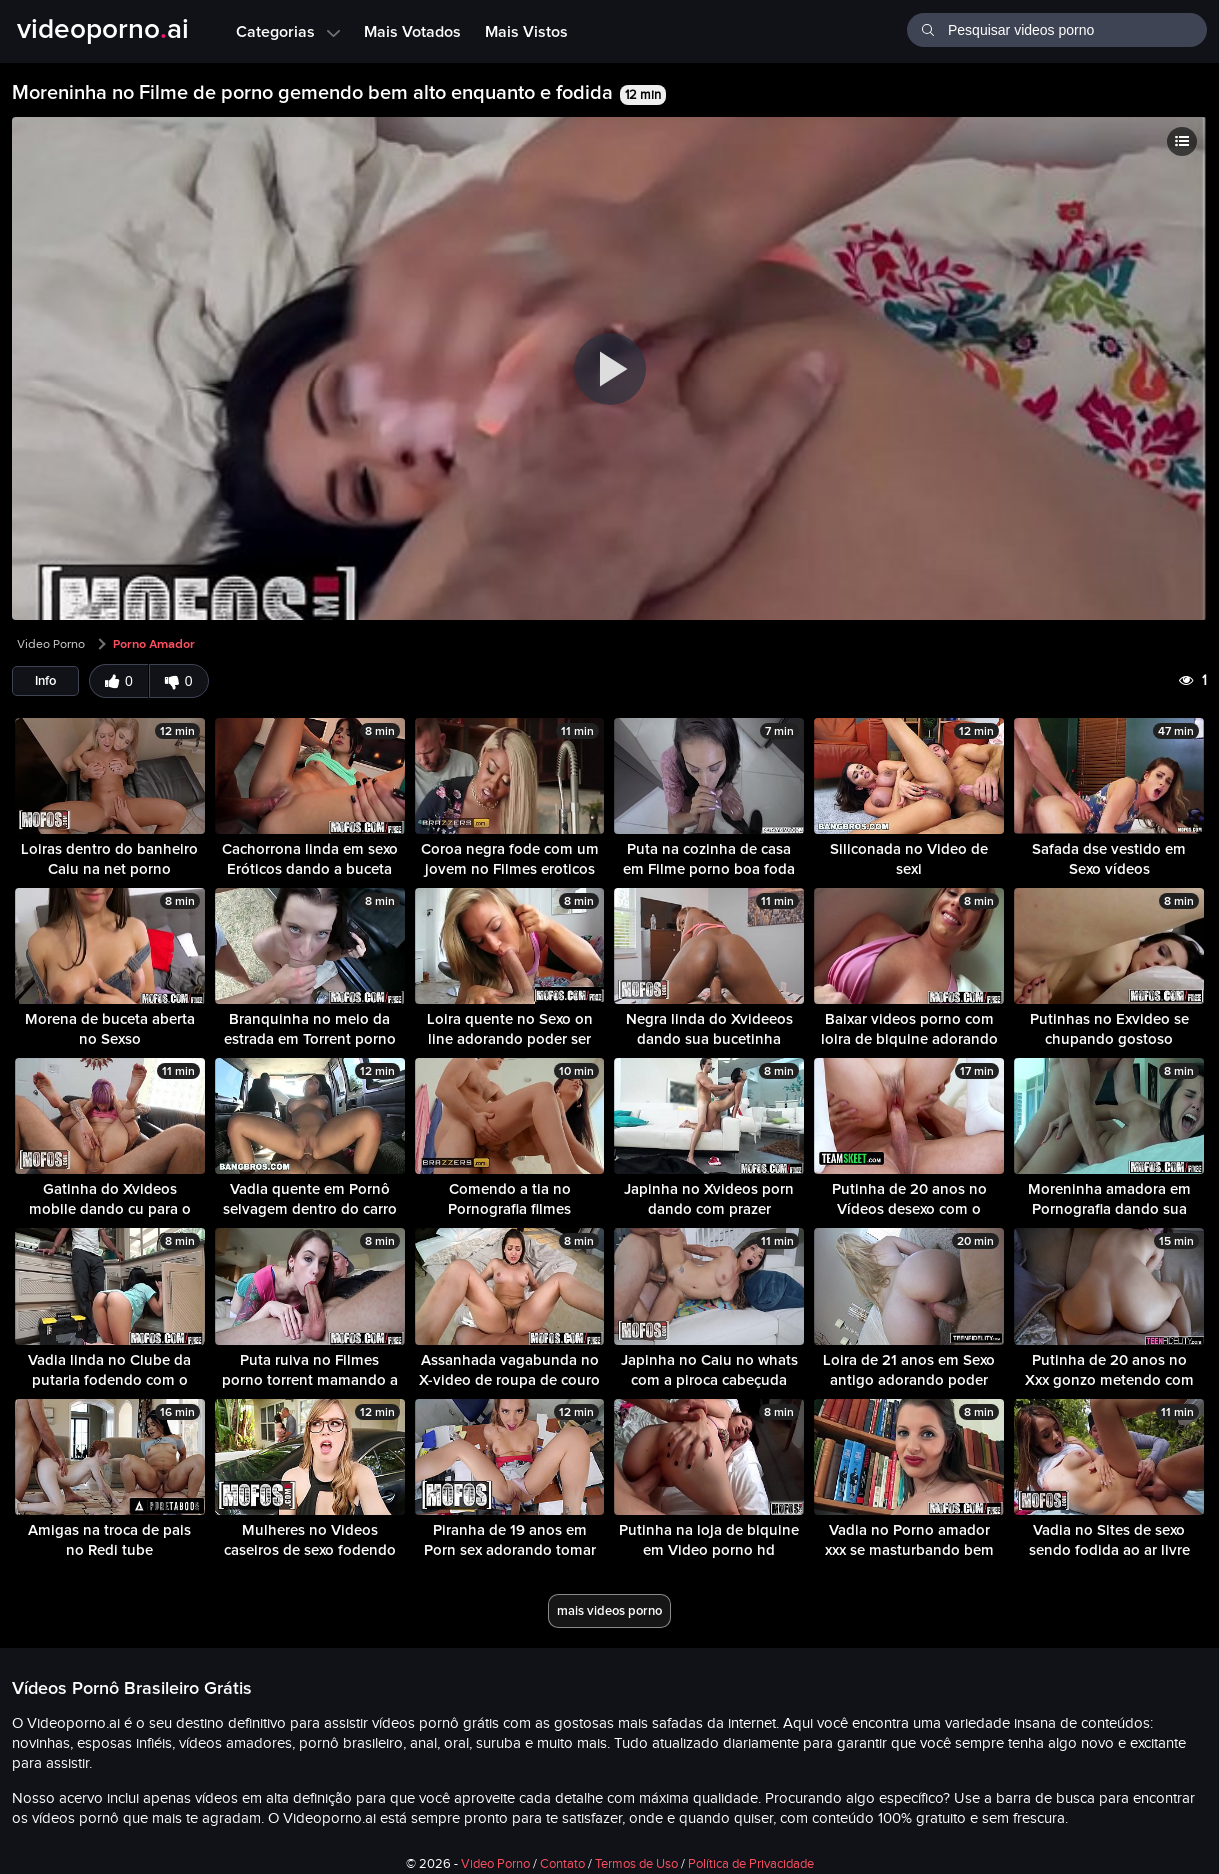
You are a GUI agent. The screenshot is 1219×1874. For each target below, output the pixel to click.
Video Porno (51, 644)
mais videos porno (609, 1610)
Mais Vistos (526, 31)
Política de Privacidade (751, 1864)
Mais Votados (412, 31)
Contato (562, 1864)
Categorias (288, 31)
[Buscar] (927, 28)
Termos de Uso (636, 1864)
